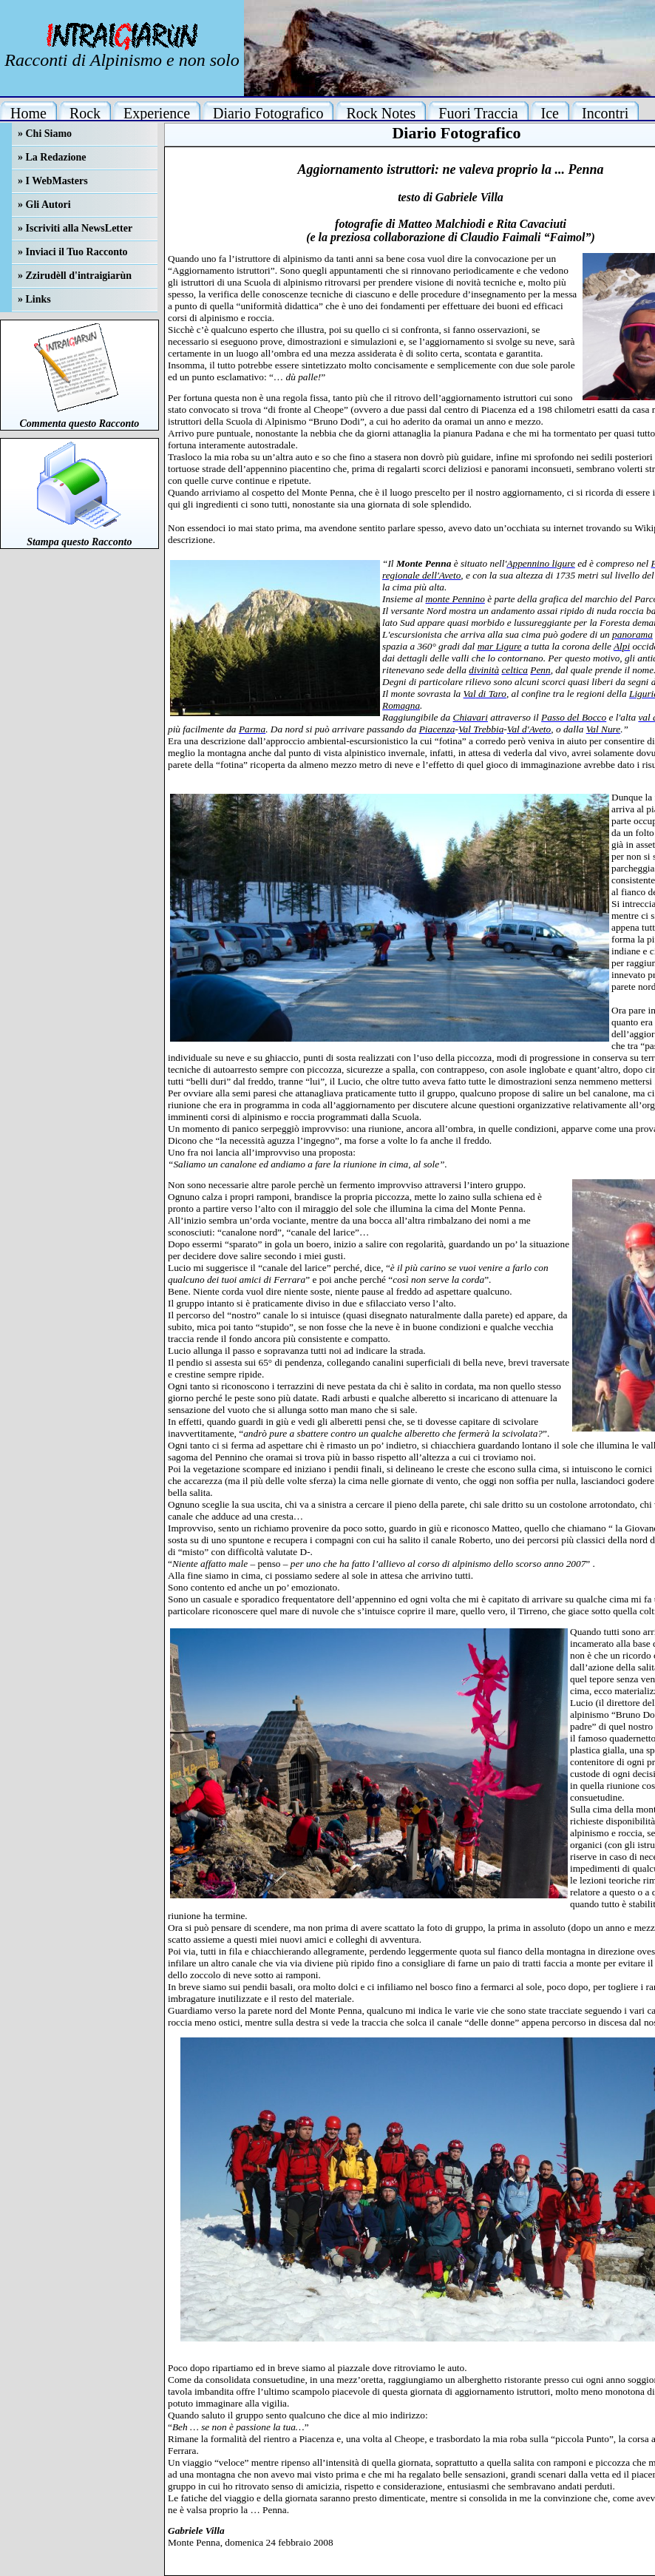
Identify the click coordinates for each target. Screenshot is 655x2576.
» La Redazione (52, 157)
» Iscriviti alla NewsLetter (75, 228)
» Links (34, 299)
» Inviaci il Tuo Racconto (73, 251)
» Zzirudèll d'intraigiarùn (75, 275)
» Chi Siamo (45, 133)
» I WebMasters (53, 180)
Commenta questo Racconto (79, 423)
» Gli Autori (44, 204)
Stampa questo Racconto (79, 541)
